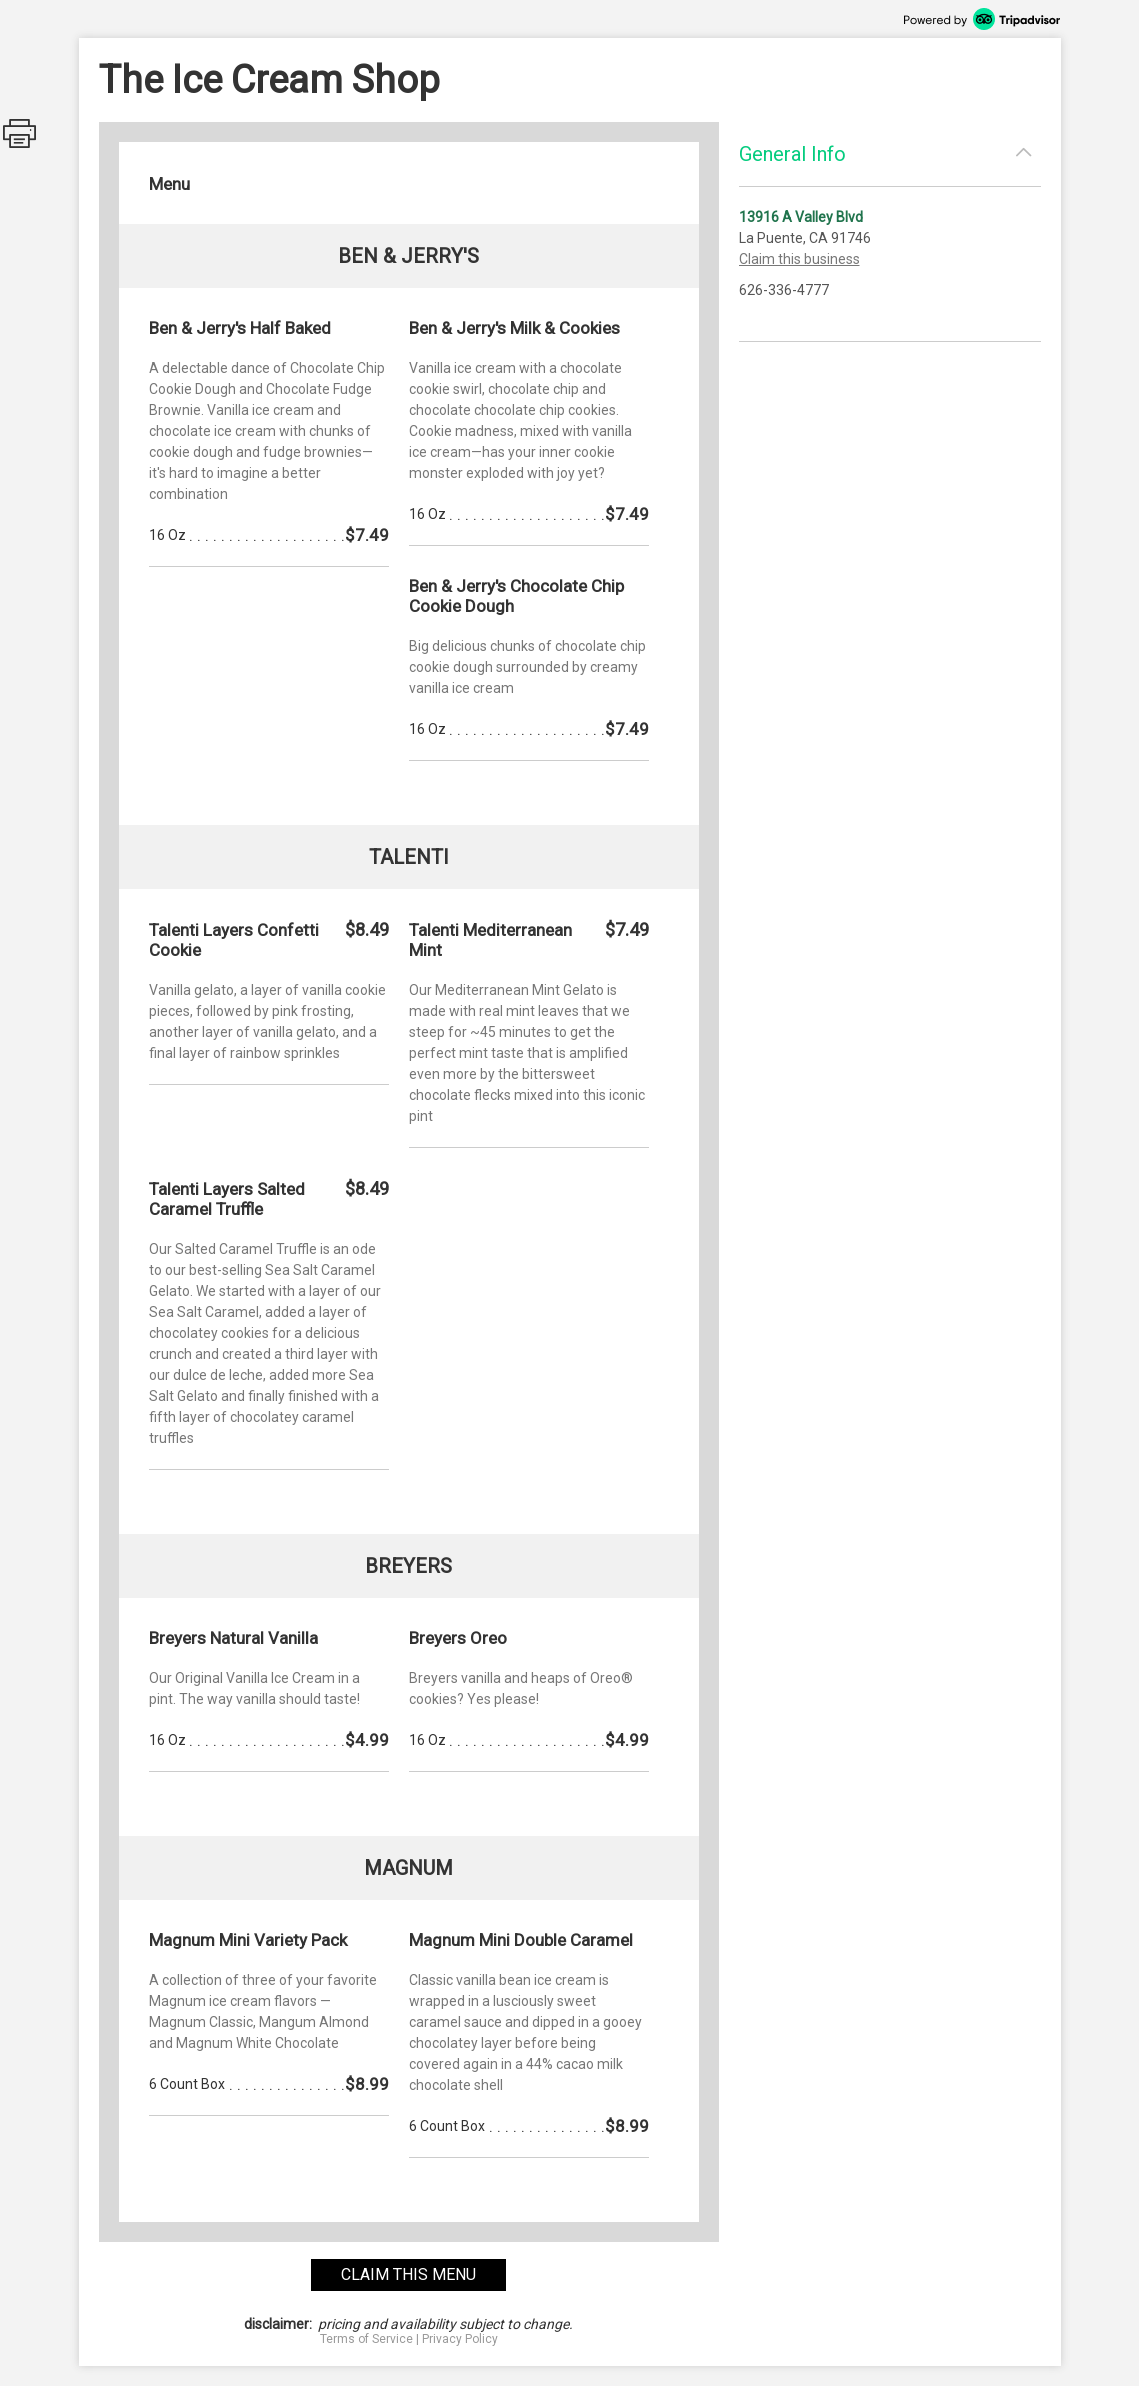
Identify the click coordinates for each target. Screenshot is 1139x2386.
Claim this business (799, 259)
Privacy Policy (460, 2339)
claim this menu (408, 2274)
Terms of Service (366, 2339)
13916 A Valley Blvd (801, 217)
